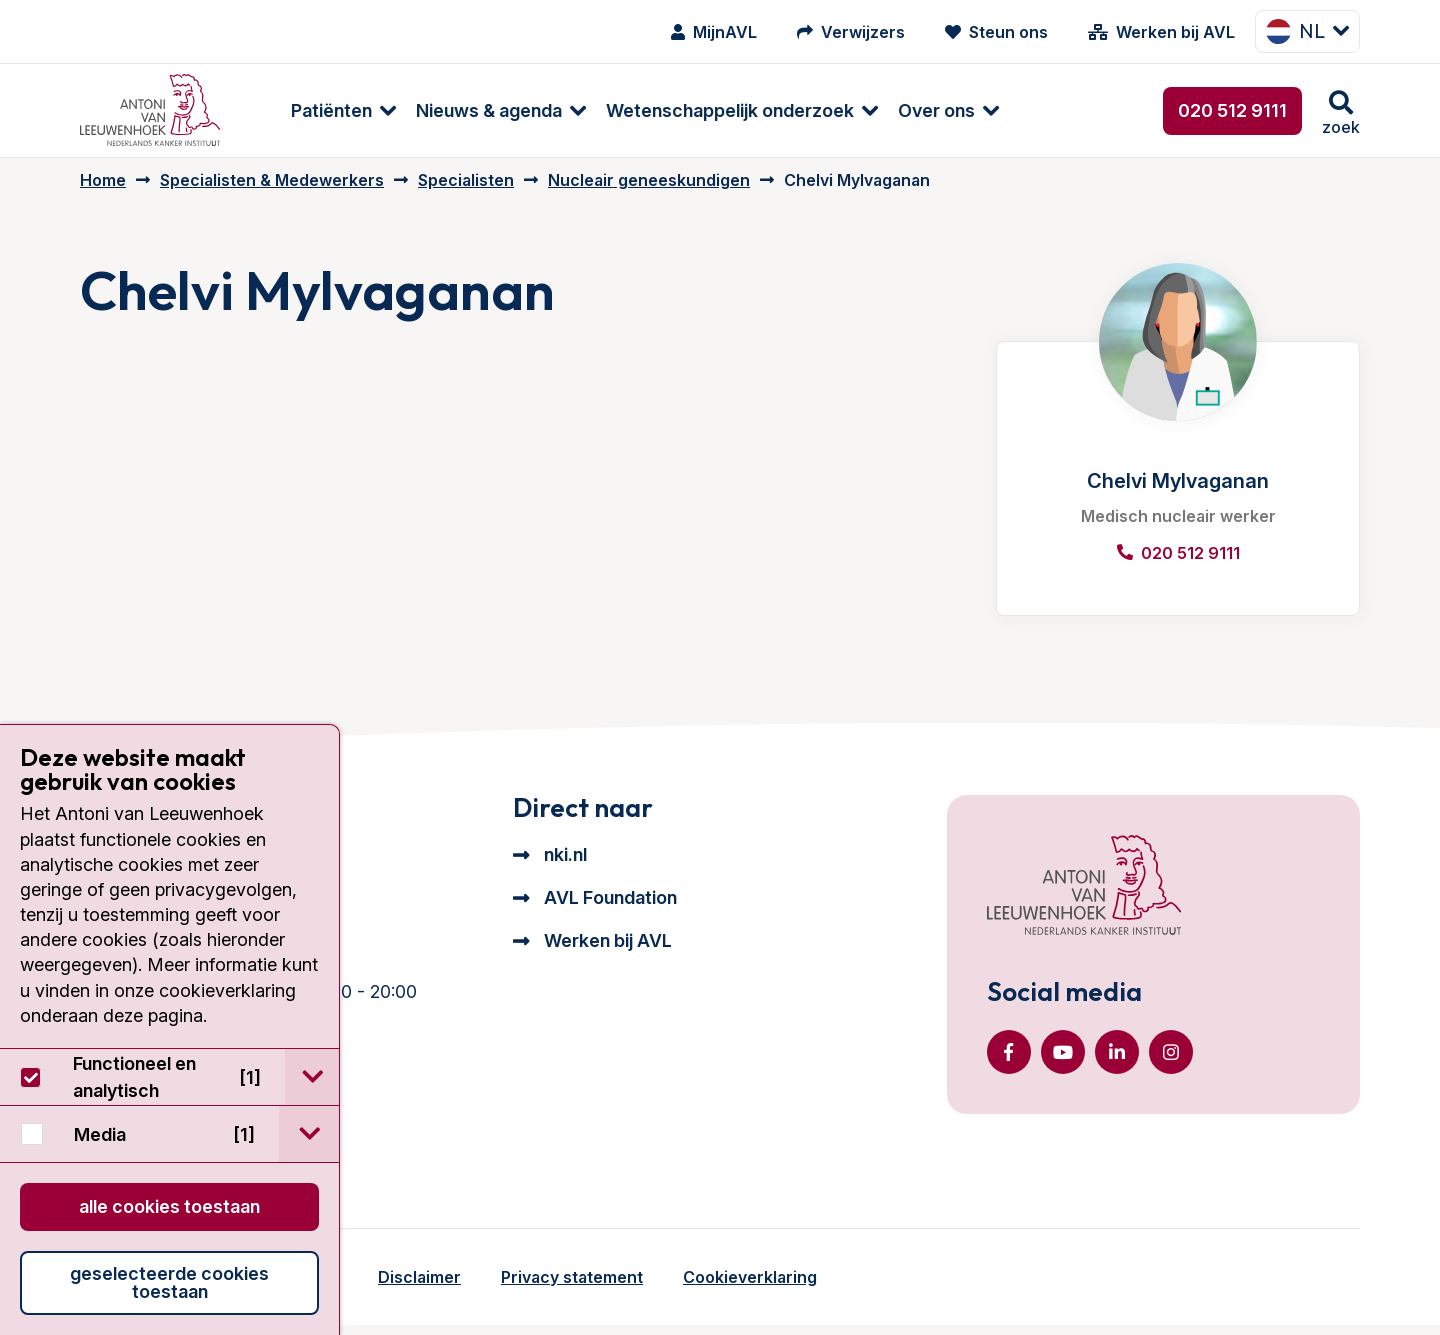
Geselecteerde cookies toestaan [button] (169, 1282)
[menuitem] (302, 110)
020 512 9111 (1232, 110)
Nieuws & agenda (458, 110)
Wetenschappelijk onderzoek (699, 110)
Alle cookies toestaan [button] (169, 1206)
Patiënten (300, 110)
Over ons (905, 110)
